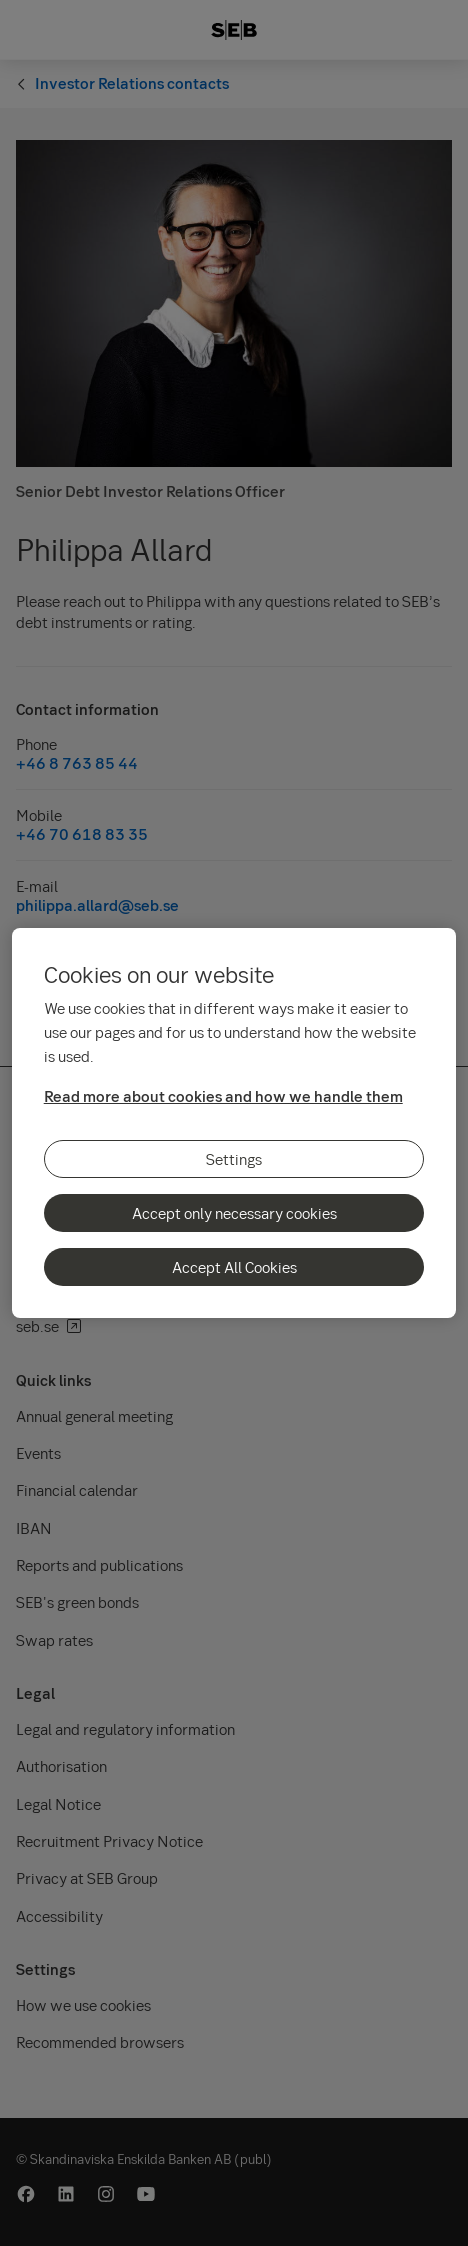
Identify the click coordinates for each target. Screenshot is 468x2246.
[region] (234, 1123)
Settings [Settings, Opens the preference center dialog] (234, 1159)
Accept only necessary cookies (234, 1213)
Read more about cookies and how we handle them (223, 1096)
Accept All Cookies (234, 1267)
